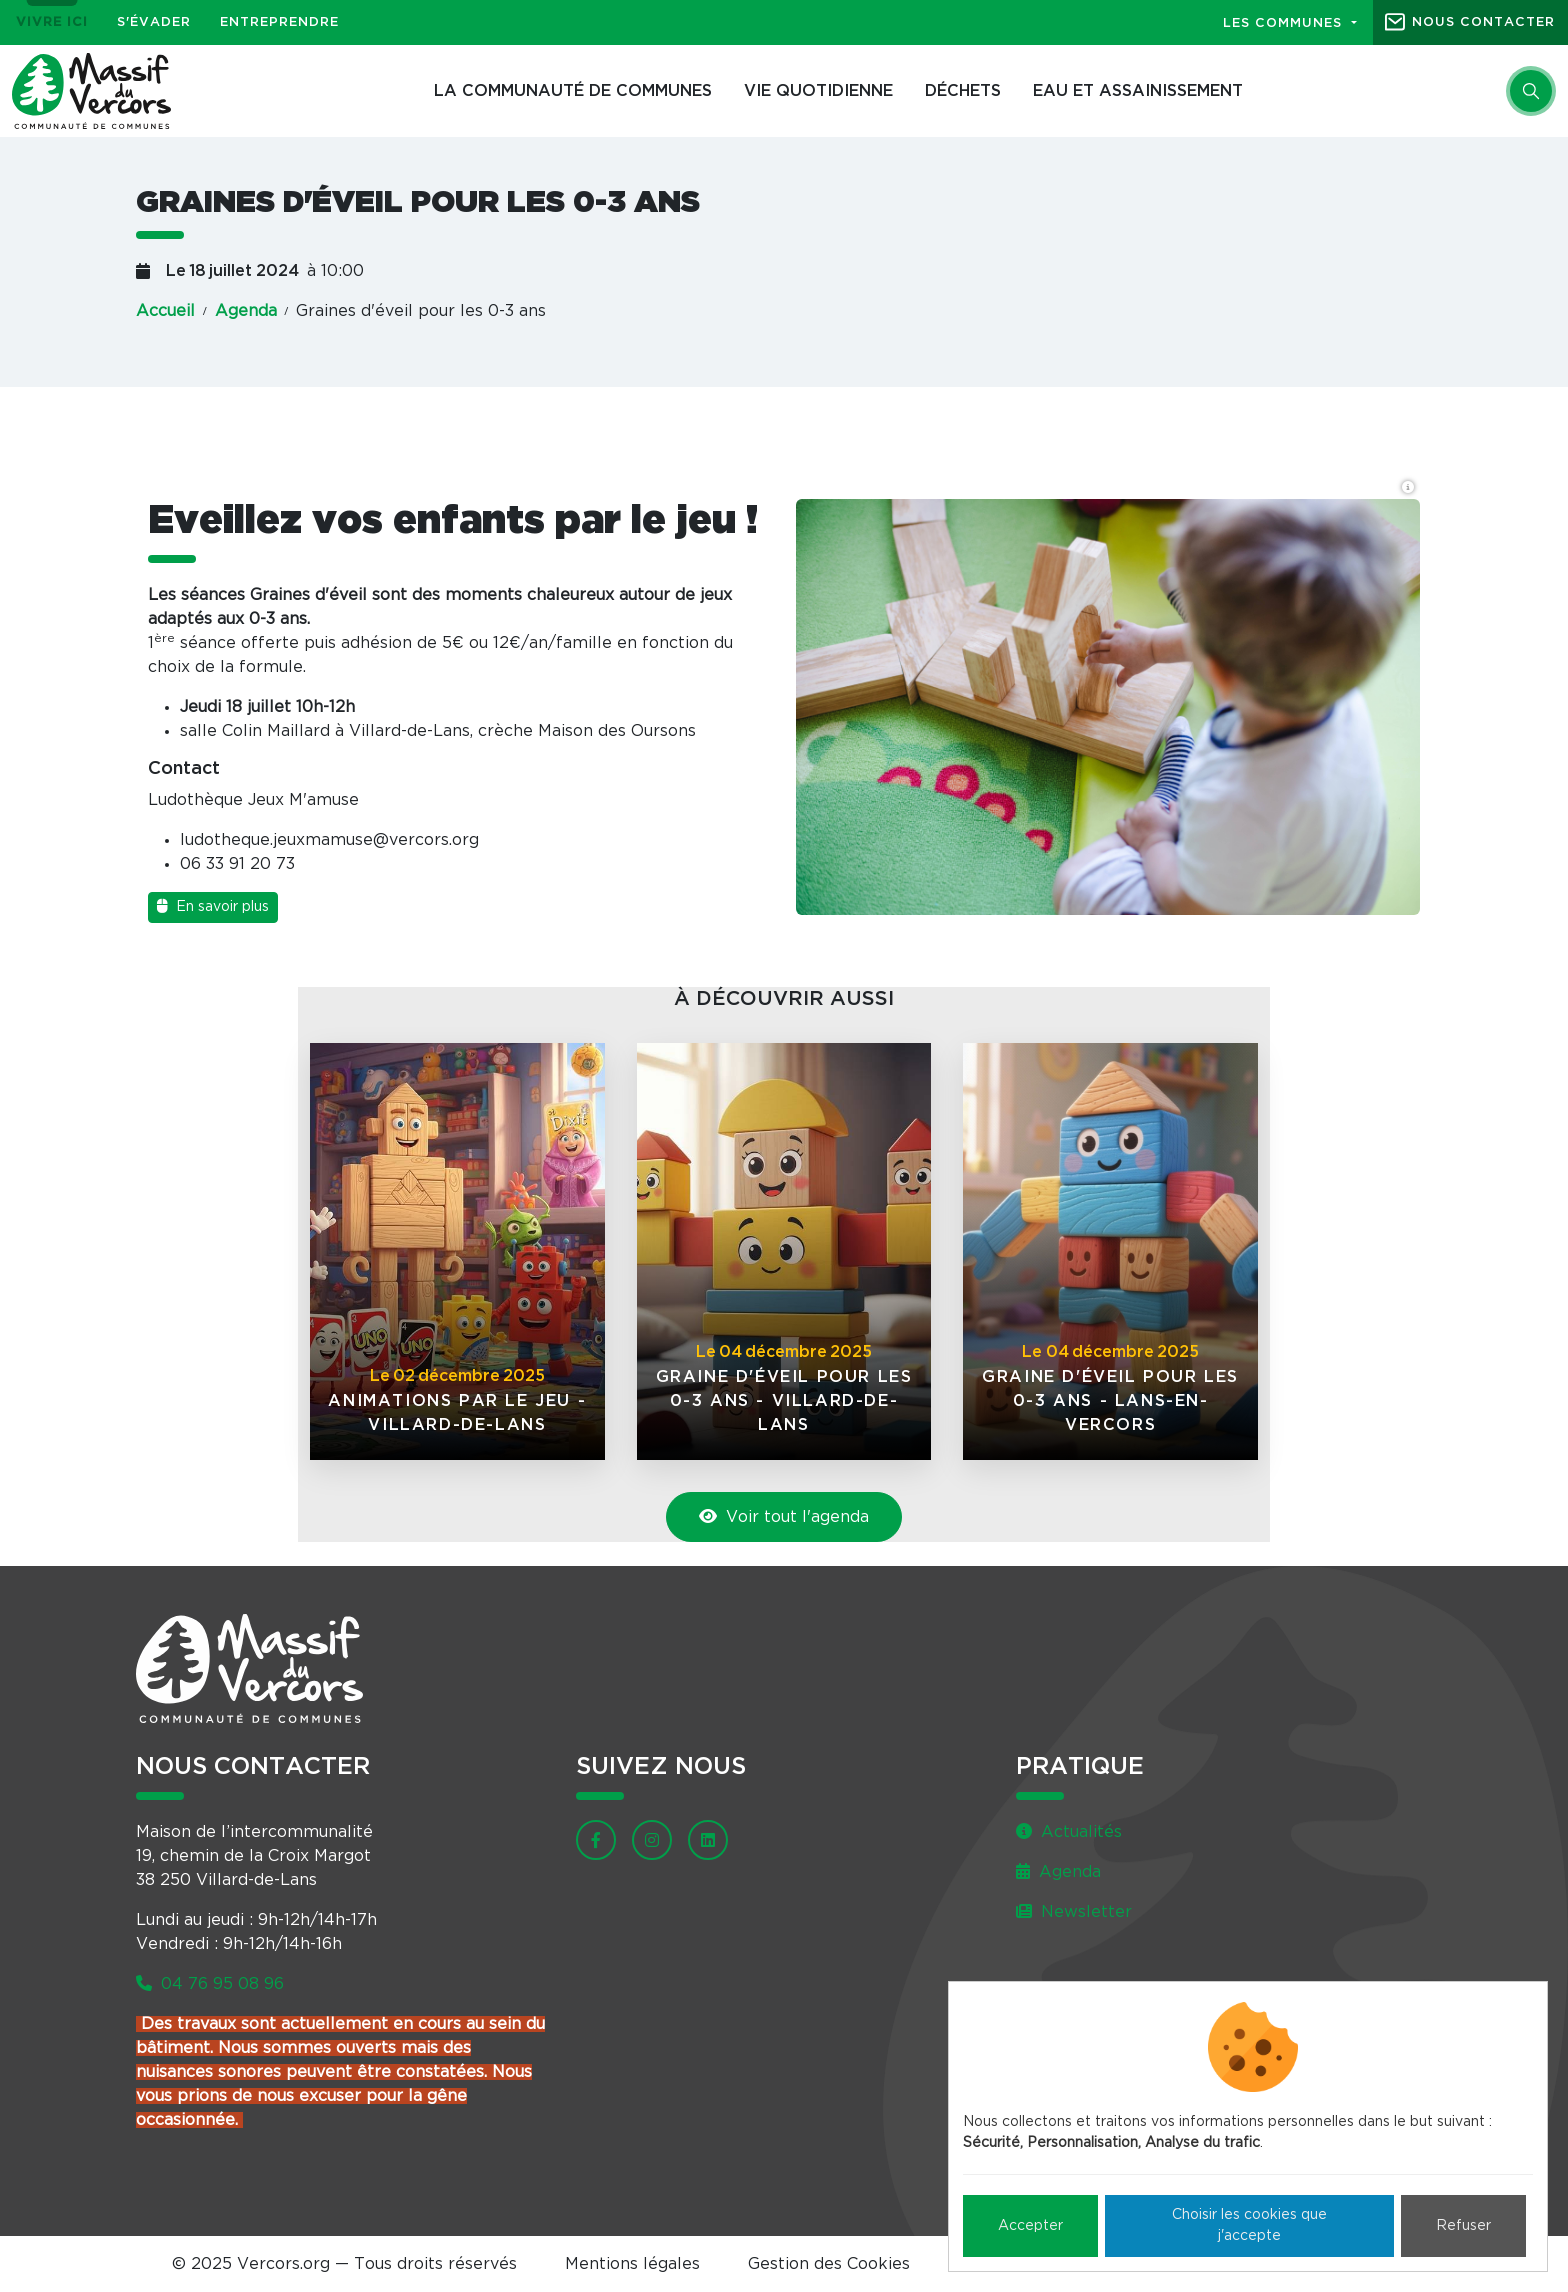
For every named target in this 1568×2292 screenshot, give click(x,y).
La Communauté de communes (573, 91)
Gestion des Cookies (829, 2264)
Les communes (1285, 23)
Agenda (246, 311)
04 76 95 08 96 (210, 1984)
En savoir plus (213, 906)
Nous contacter (1483, 22)
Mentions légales (632, 2264)
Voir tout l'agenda (784, 1516)
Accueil (165, 311)
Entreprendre (279, 22)
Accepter (1030, 2226)
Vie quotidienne (818, 91)
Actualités (1069, 1832)
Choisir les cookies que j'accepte (1249, 2225)
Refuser (1463, 2226)
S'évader (154, 22)
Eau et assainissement (1138, 91)
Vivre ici (52, 22)
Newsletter (1074, 1912)
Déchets (963, 91)
